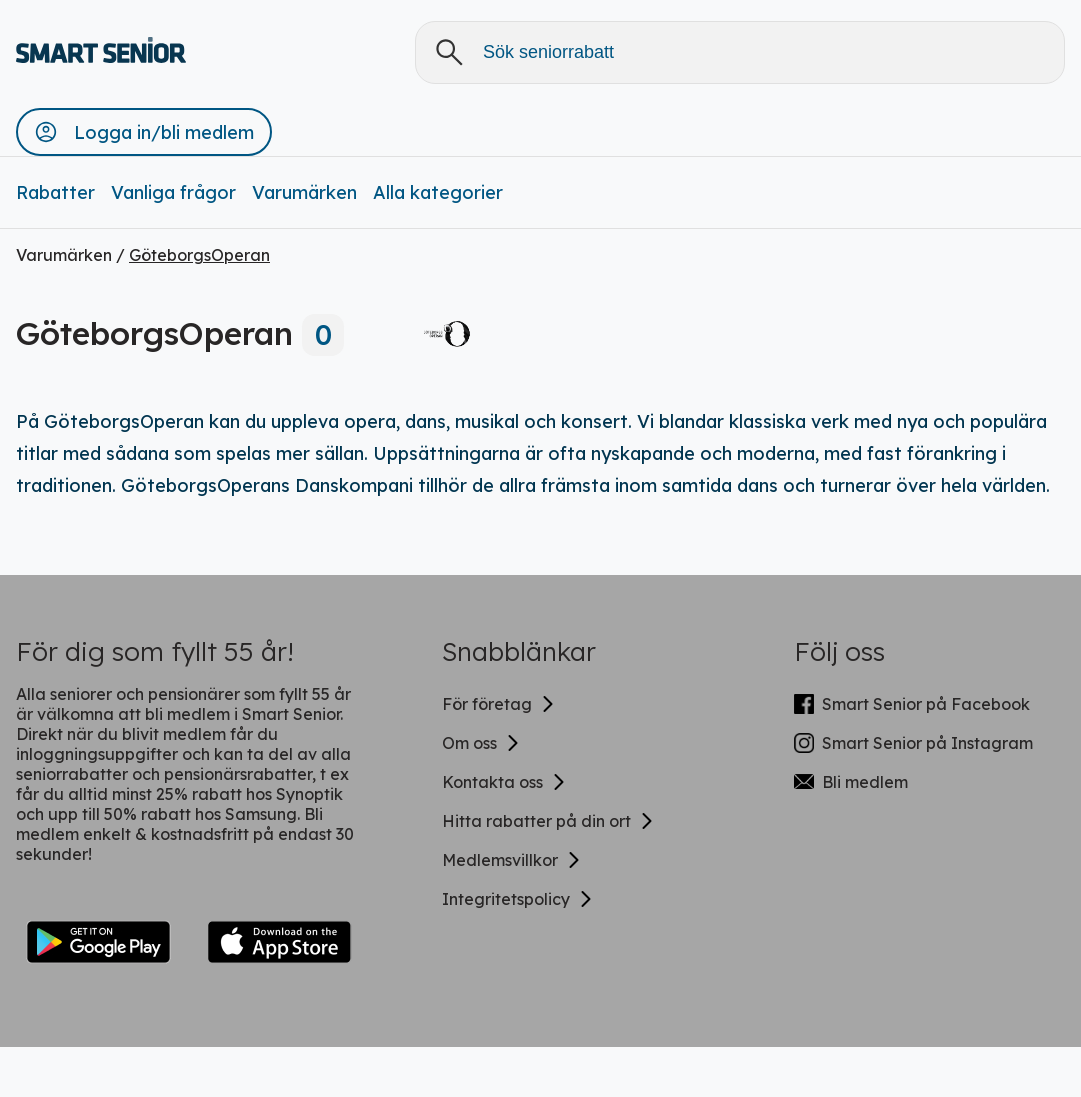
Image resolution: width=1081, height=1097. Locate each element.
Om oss (481, 743)
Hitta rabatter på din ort (548, 821)
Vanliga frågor (173, 192)
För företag (499, 704)
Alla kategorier (438, 192)
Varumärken (304, 192)
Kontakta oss (504, 782)
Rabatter (55, 192)
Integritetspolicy (518, 899)
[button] (144, 132)
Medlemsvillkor (512, 860)
